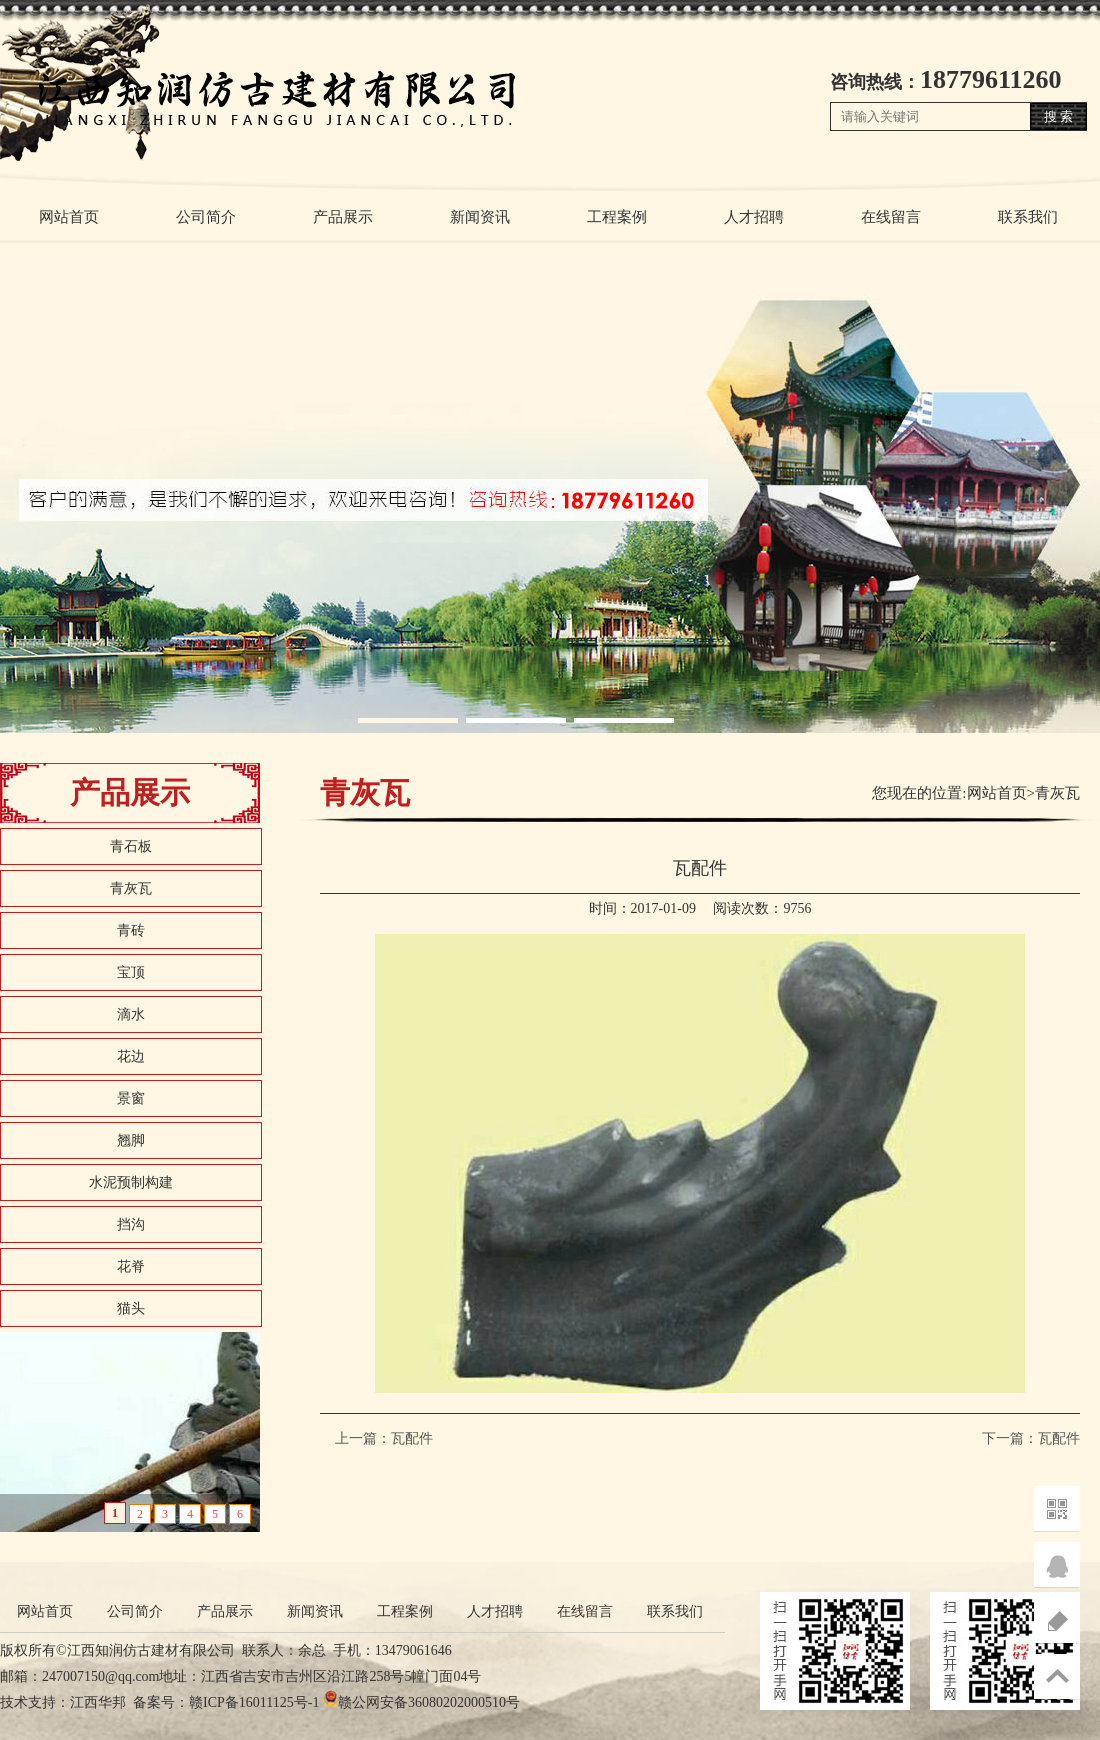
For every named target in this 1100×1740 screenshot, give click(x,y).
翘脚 (131, 1140)
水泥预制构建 (131, 1182)
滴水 (131, 1014)
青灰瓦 (131, 888)
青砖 (131, 930)
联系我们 (1028, 217)
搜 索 (1059, 116)
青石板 (131, 846)
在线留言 (891, 217)
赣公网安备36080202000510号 (429, 1702)
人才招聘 (754, 217)
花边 (131, 1056)
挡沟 (131, 1224)
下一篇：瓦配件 (1031, 1438)
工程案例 (617, 217)
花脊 (131, 1266)
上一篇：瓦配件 (384, 1438)
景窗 (131, 1098)
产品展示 (343, 217)
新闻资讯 (480, 217)
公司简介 (206, 217)
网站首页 (69, 217)
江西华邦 (98, 1702)
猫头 (131, 1308)
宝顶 (131, 972)
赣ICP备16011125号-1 (254, 1702)
